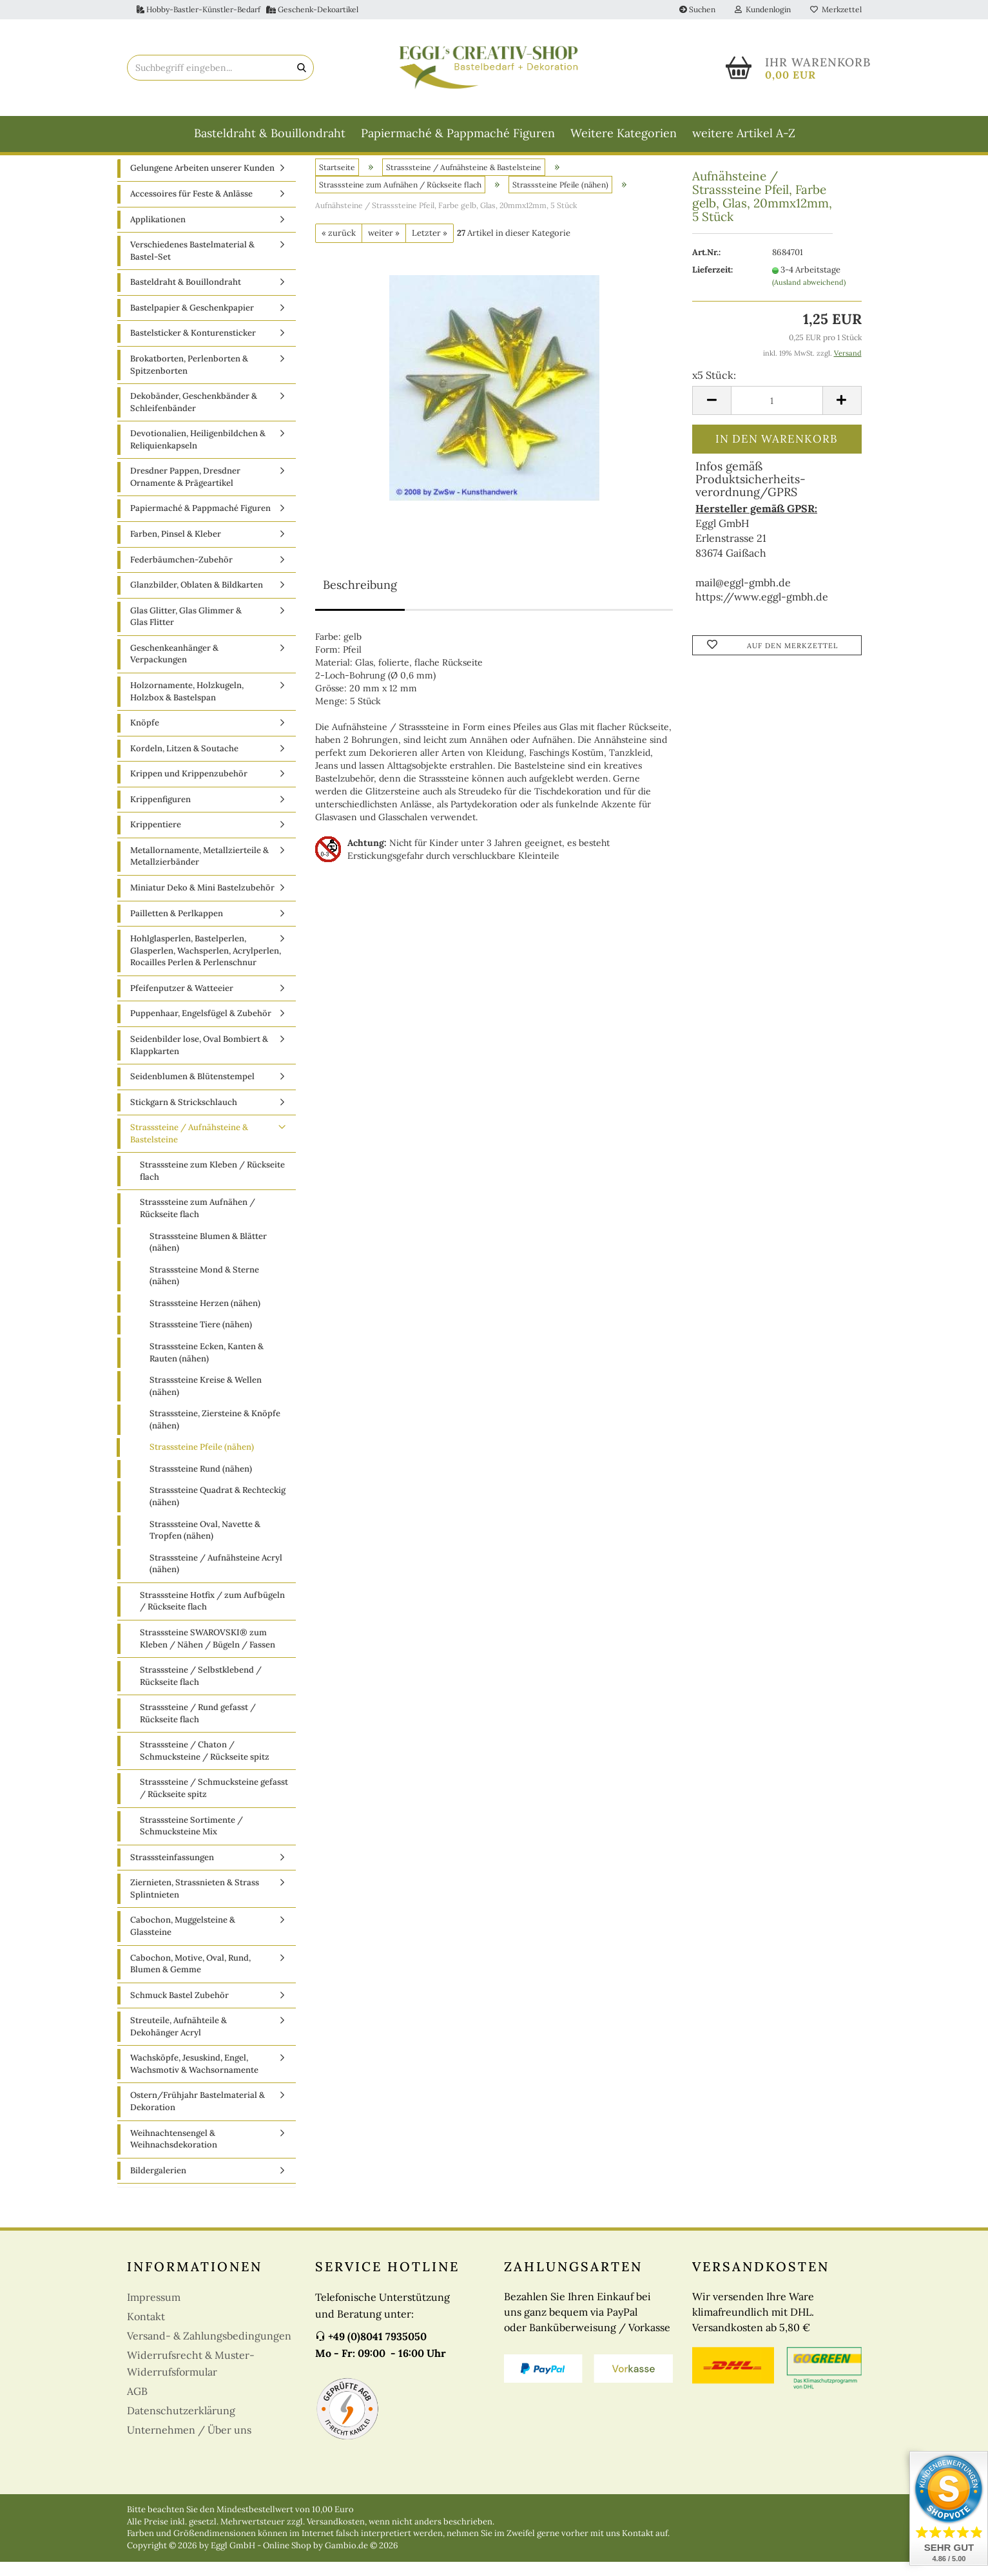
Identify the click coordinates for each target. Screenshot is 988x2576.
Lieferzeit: (712, 284)
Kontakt (146, 2331)
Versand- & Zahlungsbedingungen (209, 2350)
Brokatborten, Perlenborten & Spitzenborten (189, 379)
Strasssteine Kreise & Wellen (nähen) (206, 1400)
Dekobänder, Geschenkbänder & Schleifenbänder (193, 416)
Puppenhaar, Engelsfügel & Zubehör (200, 1028)
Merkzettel (836, 9)
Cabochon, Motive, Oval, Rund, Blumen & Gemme (190, 1978)
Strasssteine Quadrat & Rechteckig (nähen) (218, 1511)
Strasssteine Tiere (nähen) (201, 1339)
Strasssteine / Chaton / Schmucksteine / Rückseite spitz (204, 1765)
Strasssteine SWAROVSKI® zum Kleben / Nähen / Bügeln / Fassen (207, 1653)
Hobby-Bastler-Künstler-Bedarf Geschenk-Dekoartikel (247, 9)
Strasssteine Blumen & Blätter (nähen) (208, 1256)
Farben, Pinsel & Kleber (175, 548)
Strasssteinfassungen (172, 1871)
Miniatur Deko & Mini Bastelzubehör (202, 902)
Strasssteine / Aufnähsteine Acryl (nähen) (216, 1578)
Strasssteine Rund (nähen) (201, 1482)
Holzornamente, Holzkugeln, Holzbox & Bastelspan (187, 706)
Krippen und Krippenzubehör (188, 788)
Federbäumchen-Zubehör (181, 573)
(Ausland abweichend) (809, 296)
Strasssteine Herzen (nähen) (205, 1317)
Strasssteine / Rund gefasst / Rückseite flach (198, 1728)
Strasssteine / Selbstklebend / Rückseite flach (201, 1690)
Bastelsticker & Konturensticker (193, 347)
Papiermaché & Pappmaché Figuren (458, 133)
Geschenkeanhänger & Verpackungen (174, 668)
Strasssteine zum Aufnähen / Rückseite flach (197, 1223)
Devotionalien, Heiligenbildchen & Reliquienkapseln (198, 454)
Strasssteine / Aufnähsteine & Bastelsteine (189, 1148)
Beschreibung (360, 599)
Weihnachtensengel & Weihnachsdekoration (173, 2153)
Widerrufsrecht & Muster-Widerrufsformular (191, 2378)
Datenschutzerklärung (181, 2425)
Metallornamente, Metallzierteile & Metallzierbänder (199, 870)
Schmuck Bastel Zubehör (179, 2009)
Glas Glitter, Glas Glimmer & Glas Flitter (186, 630)
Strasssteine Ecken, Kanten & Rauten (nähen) (207, 1367)
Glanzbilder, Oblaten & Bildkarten (196, 599)
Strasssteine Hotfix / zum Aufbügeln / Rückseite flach (212, 1615)
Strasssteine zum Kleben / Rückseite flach (212, 1185)
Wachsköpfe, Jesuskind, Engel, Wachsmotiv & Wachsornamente (194, 2078)
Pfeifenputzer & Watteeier (181, 1002)
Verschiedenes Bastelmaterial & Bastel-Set (192, 265)
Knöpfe (144, 737)
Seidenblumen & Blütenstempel (192, 1091)
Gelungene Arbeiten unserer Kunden (202, 182)
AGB (137, 2405)
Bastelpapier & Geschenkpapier (192, 321)
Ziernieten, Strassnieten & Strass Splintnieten (194, 1903)
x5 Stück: (714, 389)
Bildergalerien (158, 2184)
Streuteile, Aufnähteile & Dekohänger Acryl (178, 2041)
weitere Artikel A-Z (743, 133)
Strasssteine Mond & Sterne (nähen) (204, 1290)
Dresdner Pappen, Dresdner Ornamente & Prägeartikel (185, 491)
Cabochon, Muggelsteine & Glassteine (182, 1940)
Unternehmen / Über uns (189, 2444)
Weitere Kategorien (623, 133)
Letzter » (429, 247)
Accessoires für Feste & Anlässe (191, 208)
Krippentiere (155, 839)
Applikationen (158, 233)
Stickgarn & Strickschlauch (183, 1116)
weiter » (384, 247)
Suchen (697, 9)
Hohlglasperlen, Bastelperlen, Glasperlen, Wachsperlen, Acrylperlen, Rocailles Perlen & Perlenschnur (205, 965)
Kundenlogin (763, 9)
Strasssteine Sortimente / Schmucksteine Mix (191, 1840)
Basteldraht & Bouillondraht (269, 133)
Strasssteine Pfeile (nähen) (202, 1461)
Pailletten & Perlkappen (176, 927)
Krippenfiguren (160, 813)
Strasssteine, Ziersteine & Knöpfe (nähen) (215, 1434)
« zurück (339, 247)
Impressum (153, 2311)
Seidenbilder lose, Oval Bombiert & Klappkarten (199, 1060)
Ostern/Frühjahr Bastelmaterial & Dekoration (197, 2116)
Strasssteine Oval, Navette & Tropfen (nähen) (205, 1544)
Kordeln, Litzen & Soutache (184, 762)
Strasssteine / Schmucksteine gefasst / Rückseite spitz (214, 1802)
